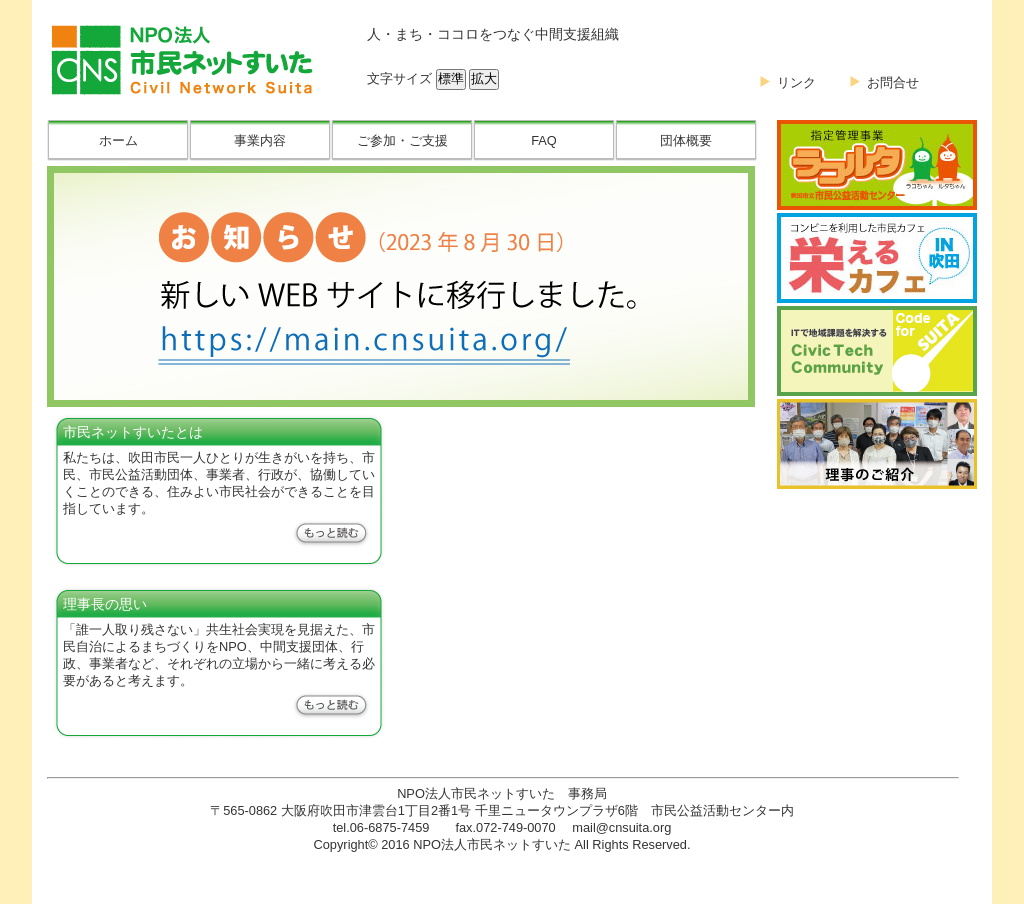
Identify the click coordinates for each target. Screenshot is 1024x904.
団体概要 (686, 140)
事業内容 (260, 140)
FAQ (544, 140)
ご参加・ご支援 (402, 140)
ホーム (118, 140)
